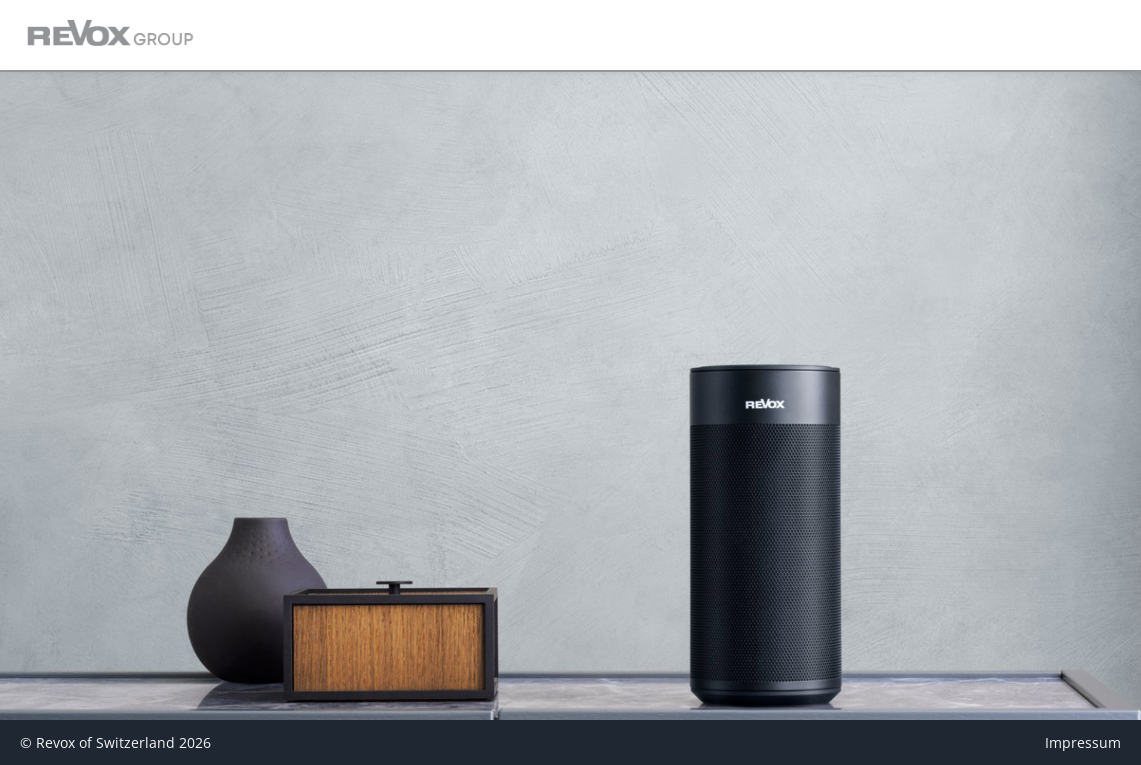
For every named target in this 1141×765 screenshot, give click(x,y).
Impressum (1083, 742)
